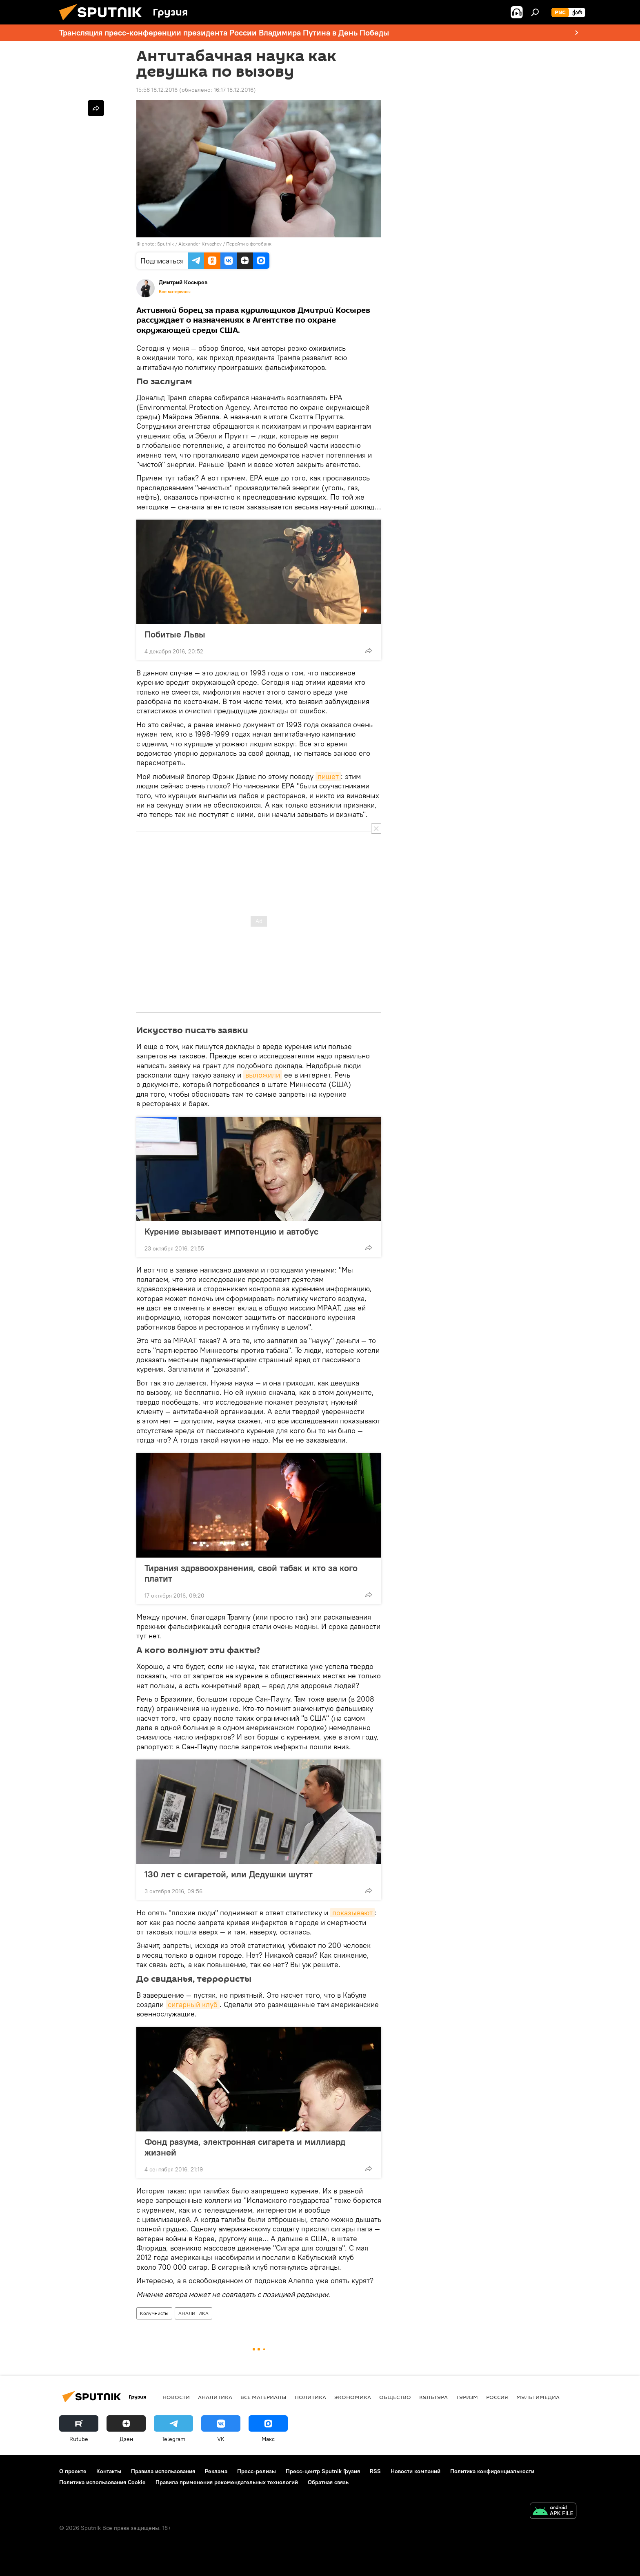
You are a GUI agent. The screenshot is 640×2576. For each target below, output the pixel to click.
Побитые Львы (174, 634)
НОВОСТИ (176, 2397)
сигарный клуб (193, 2004)
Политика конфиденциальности (492, 2471)
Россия (497, 2397)
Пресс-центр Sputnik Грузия (323, 2471)
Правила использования (163, 2471)
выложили (262, 1075)
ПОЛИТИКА (310, 2397)
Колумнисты (154, 2313)
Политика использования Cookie (102, 2482)
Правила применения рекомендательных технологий (227, 2482)
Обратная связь (328, 2482)
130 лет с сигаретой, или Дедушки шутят (228, 1874)
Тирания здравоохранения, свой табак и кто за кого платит (251, 1573)
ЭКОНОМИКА (352, 2397)
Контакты (108, 2471)
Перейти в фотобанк (248, 244)
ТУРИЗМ (467, 2397)
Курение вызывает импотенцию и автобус (231, 1231)
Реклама (216, 2471)
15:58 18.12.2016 (157, 89)
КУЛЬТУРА (433, 2397)
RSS (375, 2471)
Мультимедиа (538, 2397)
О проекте (73, 2471)
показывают (352, 1912)
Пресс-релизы (256, 2471)
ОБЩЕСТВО (395, 2397)
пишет (328, 776)
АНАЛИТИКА (193, 2313)
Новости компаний (415, 2471)
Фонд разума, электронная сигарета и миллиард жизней (244, 2147)
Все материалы (175, 291)
